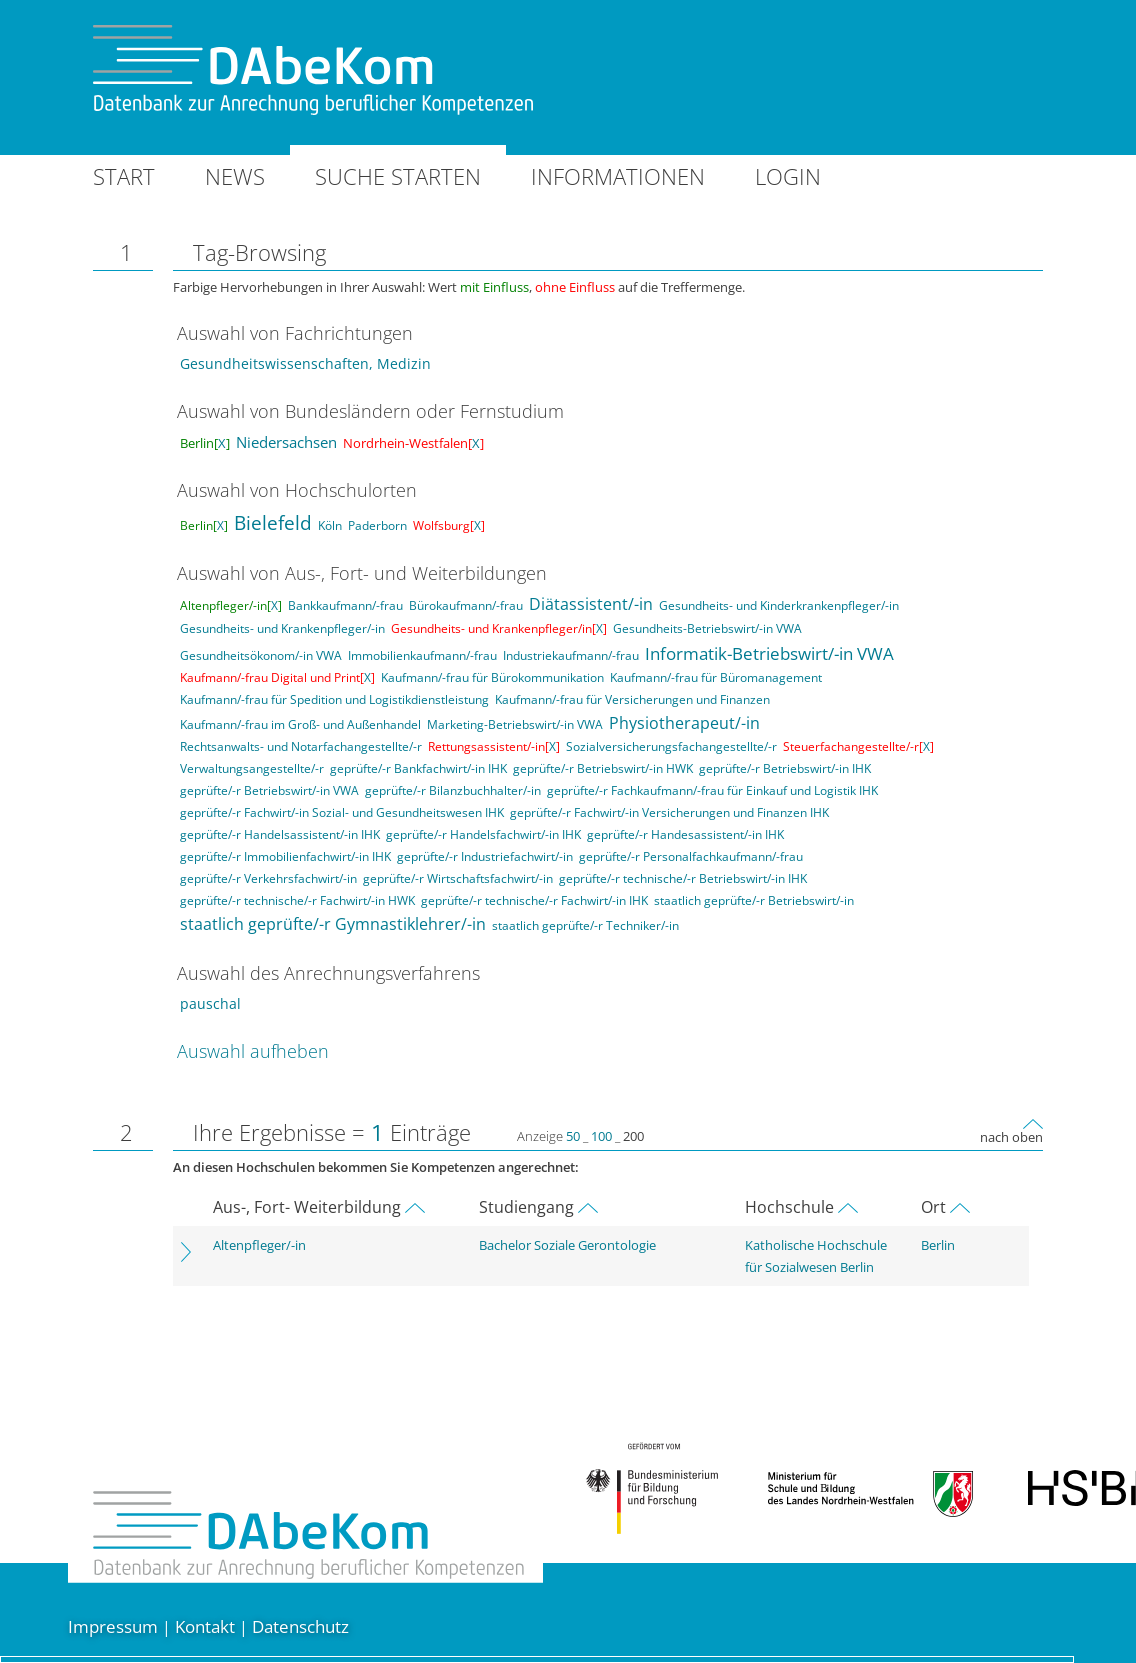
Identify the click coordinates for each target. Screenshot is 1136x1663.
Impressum (113, 1626)
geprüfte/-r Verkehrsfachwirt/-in (268, 878)
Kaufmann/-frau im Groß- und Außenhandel (300, 724)
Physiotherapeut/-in (684, 723)
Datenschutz (300, 1626)
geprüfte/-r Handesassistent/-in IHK (685, 834)
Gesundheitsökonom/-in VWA (261, 655)
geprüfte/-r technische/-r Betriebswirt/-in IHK (683, 878)
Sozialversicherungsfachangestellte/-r (671, 746)
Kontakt (205, 1626)
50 (573, 1136)
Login (788, 176)
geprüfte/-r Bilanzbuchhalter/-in (453, 790)
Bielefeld (273, 523)
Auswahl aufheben (253, 1051)
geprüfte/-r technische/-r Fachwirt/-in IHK (534, 900)
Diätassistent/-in (591, 604)
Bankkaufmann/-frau (345, 605)
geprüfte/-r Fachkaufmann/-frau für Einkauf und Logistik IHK (712, 790)
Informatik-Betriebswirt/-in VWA (769, 653)
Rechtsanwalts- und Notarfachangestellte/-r (301, 746)
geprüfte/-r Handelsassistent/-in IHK (280, 834)
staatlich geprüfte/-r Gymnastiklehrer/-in (333, 924)
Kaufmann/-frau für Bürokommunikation (492, 677)
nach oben (1011, 1137)
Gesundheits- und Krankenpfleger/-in (282, 628)
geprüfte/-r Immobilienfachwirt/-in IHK (285, 856)
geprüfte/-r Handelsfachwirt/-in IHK (483, 834)
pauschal (210, 1003)
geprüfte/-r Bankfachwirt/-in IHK (418, 768)
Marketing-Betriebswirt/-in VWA (515, 724)
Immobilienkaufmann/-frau (422, 655)
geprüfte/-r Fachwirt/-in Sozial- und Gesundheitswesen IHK (342, 812)
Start (124, 176)
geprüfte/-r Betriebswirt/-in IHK (785, 768)
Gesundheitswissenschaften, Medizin (305, 363)
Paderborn (377, 525)
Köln (330, 525)
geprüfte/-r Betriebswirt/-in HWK (603, 768)
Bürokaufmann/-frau (466, 605)
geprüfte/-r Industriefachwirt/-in (485, 856)
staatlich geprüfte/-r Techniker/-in (585, 925)
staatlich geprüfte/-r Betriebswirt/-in (754, 900)
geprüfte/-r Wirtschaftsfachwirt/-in (458, 878)
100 (601, 1136)
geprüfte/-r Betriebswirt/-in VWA (269, 790)
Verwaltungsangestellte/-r (252, 768)
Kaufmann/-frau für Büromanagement (716, 677)
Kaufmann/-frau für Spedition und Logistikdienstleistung (334, 699)
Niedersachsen (286, 442)
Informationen (618, 176)
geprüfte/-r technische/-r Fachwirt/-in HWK (297, 900)
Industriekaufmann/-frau (571, 655)
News (235, 176)
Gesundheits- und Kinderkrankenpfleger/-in (779, 605)
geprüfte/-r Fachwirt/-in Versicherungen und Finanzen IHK (669, 812)
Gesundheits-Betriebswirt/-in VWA (707, 628)
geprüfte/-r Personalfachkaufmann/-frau (691, 856)
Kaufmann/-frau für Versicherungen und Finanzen (632, 699)
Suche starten (398, 176)
